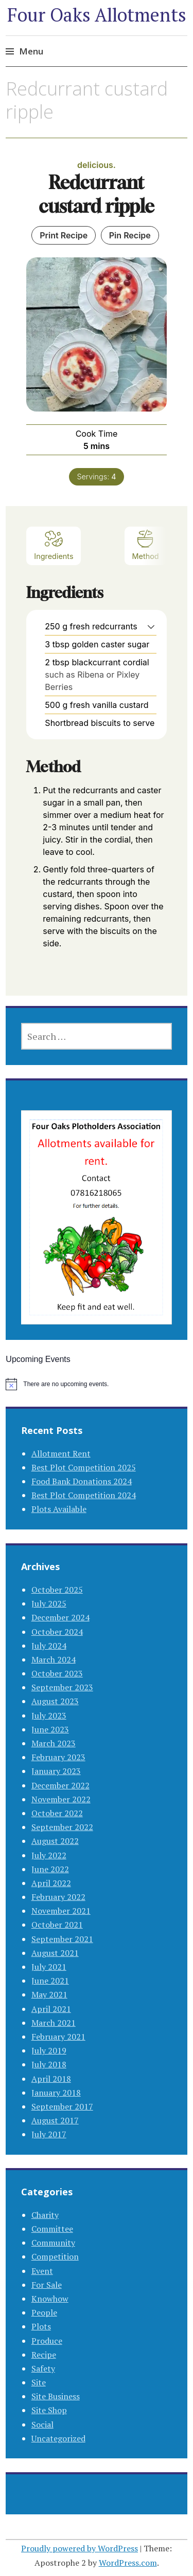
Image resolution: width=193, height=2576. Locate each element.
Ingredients (53, 545)
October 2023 (57, 1673)
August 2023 (55, 1701)
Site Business (55, 2396)
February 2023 (58, 1757)
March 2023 (53, 1743)
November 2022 (61, 1799)
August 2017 (55, 2120)
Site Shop (49, 2410)
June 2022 (50, 1869)
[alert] (96, 1384)
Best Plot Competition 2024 (83, 1495)
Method (145, 545)
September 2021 (62, 1939)
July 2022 (48, 1855)
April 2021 (51, 2008)
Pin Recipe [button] (130, 235)
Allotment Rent (61, 1453)
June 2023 (50, 1729)
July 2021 (48, 1966)
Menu (31, 51)
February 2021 (58, 2036)
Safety (43, 2368)
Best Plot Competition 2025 (83, 1467)
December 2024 (60, 1617)
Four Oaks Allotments (96, 15)
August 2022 (55, 1840)
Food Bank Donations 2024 (81, 1481)
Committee (52, 2228)
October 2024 (57, 1631)
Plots (41, 2326)
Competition (55, 2256)
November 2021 (61, 1910)
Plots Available (58, 1509)
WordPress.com (128, 2562)
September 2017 (62, 2106)
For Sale (46, 2284)
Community (53, 2242)
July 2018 (48, 2064)
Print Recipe (63, 235)
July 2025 (48, 1603)
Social (42, 2424)
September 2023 (62, 1687)
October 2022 (57, 1813)
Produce (46, 2340)
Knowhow (49, 2298)
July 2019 (48, 2050)
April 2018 (51, 2078)
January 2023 (56, 1771)
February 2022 (58, 1896)
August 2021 (55, 1952)
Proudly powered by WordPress (79, 2548)
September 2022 (62, 1827)
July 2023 (48, 1715)
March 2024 (53, 1659)
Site (38, 2382)
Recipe (43, 2354)
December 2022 (60, 1785)
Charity (45, 2214)
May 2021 (49, 1994)
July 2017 (48, 2134)
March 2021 (53, 2022)
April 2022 (51, 1883)
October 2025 (57, 1589)
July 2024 (48, 1645)
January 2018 (56, 2092)
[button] (151, 626)
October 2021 (57, 1924)
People (44, 2312)
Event (42, 2270)
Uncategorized (58, 2438)
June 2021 (50, 1980)
